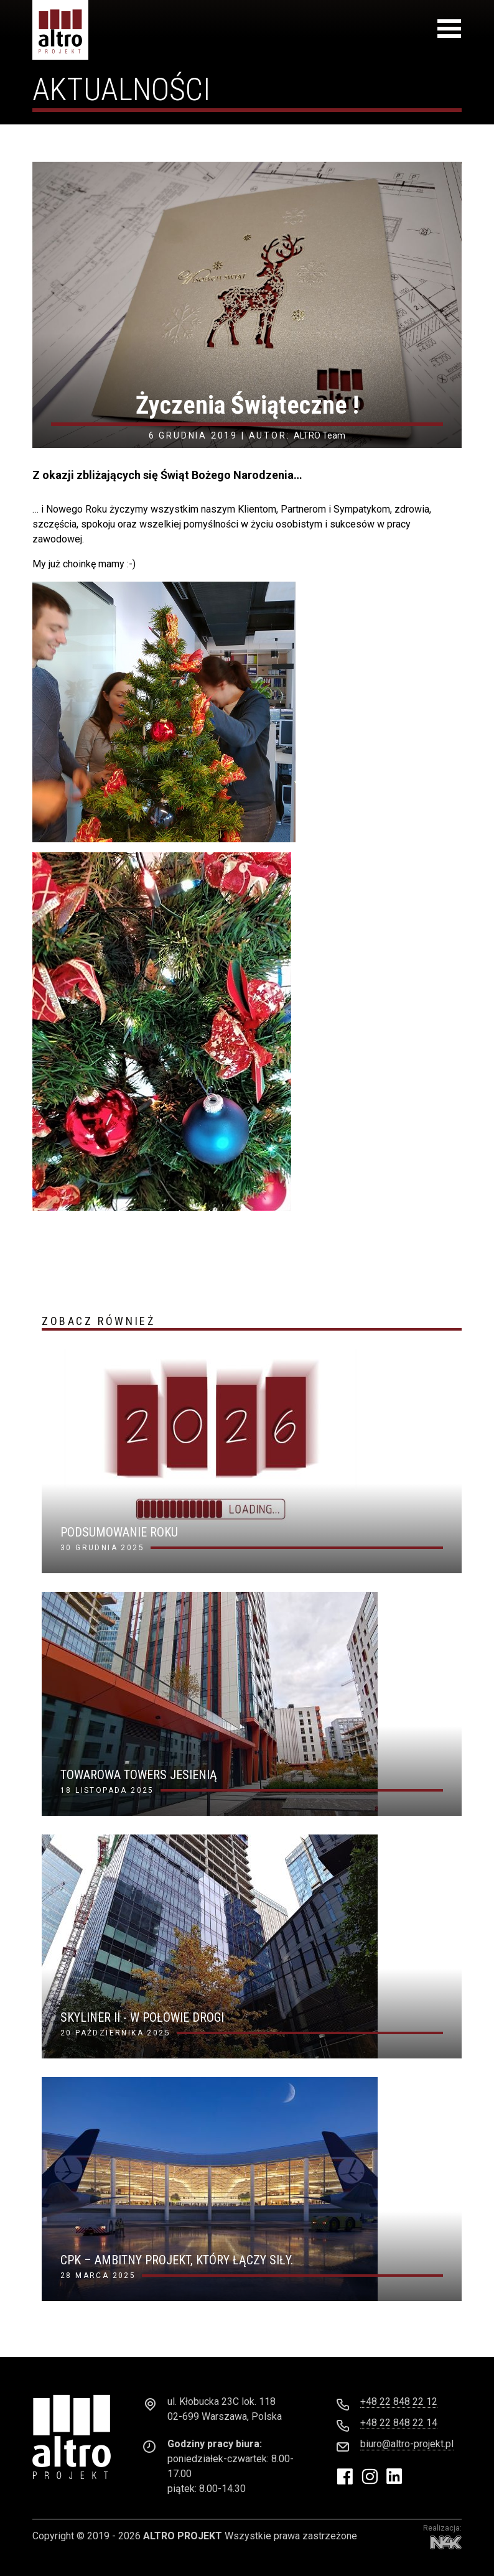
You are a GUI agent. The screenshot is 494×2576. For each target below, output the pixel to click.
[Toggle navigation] (449, 31)
